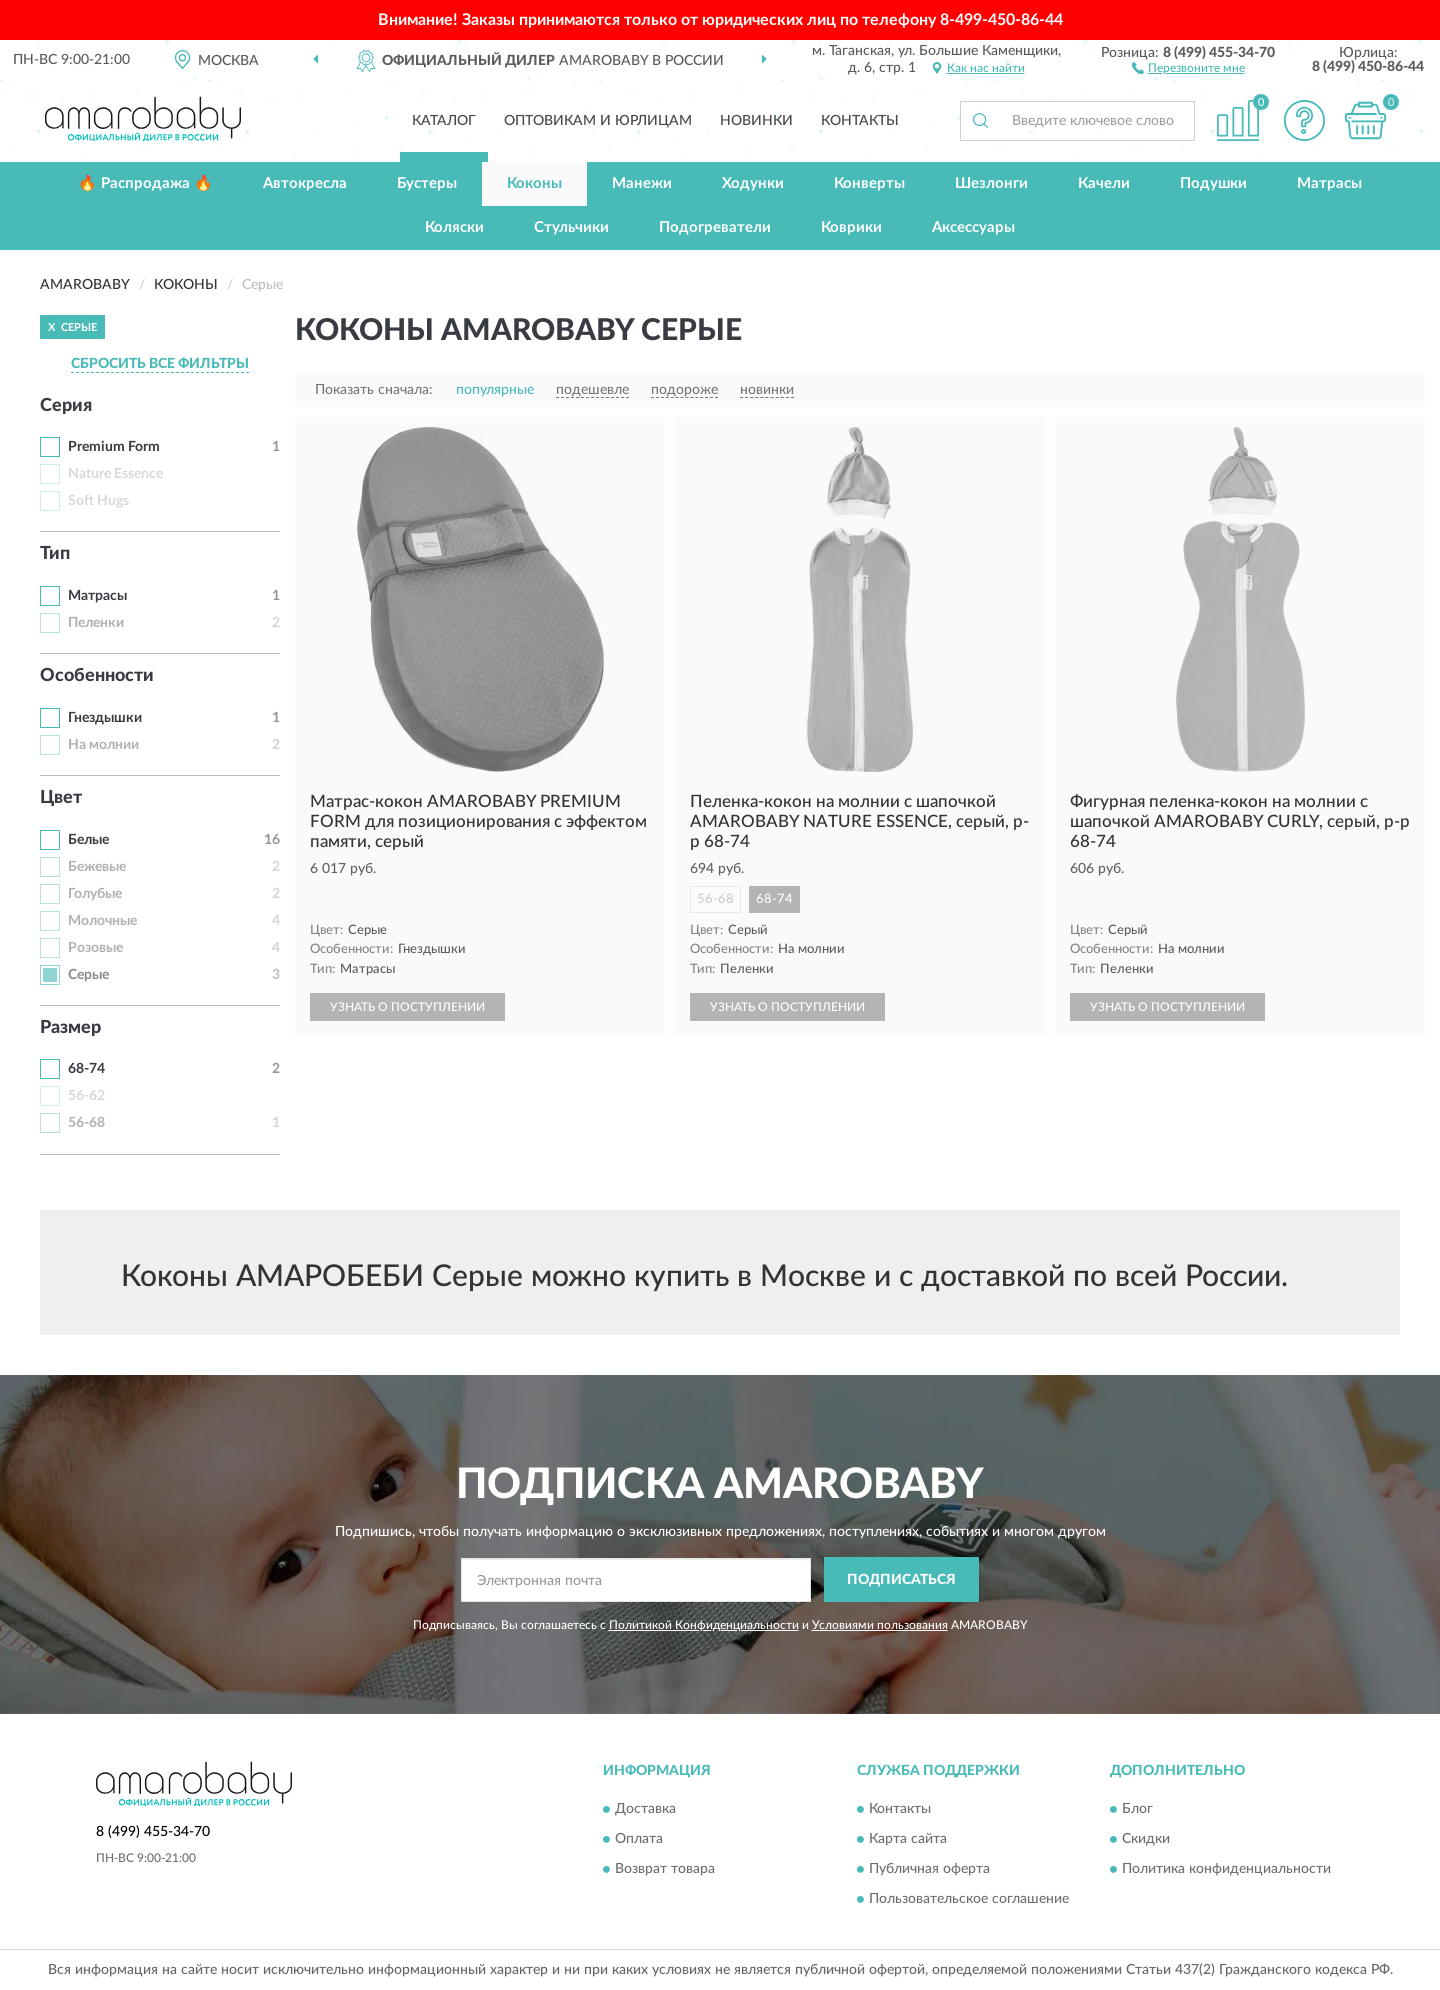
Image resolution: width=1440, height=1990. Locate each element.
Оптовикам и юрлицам (598, 121)
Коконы (534, 183)
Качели (1104, 183)
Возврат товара (665, 1870)
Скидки (1146, 1840)
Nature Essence (115, 474)
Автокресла (305, 183)
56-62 (86, 1096)
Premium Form (114, 447)
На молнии (103, 745)
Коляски (454, 227)
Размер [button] (70, 1028)
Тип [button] (55, 554)
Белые (88, 840)
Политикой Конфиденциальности (704, 1625)
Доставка (645, 1810)
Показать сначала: (374, 390)
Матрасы (1329, 183)
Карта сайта (908, 1840)
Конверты (869, 183)
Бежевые (97, 867)
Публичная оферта (929, 1870)
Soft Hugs (98, 501)
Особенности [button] (97, 676)
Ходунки (753, 183)
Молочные (102, 921)
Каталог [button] (444, 121)
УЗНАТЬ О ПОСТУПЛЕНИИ (407, 1007)
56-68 (86, 1123)
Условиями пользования (880, 1625)
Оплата (639, 1840)
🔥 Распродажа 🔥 (145, 183)
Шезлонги (991, 183)
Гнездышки (105, 718)
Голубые (95, 894)
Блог (1137, 1810)
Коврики (851, 227)
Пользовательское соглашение (969, 1900)
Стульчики (571, 227)
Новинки (756, 121)
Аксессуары (973, 227)
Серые (88, 975)
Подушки (1213, 183)
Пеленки (96, 623)
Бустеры (427, 183)
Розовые (95, 948)
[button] (1188, 67)
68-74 (86, 1069)
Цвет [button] (61, 798)
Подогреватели (715, 227)
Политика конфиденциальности (1226, 1870)
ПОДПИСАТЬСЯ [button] (901, 1580)
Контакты (860, 121)
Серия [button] (66, 406)
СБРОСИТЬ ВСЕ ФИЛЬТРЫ (160, 364)
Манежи (642, 183)
